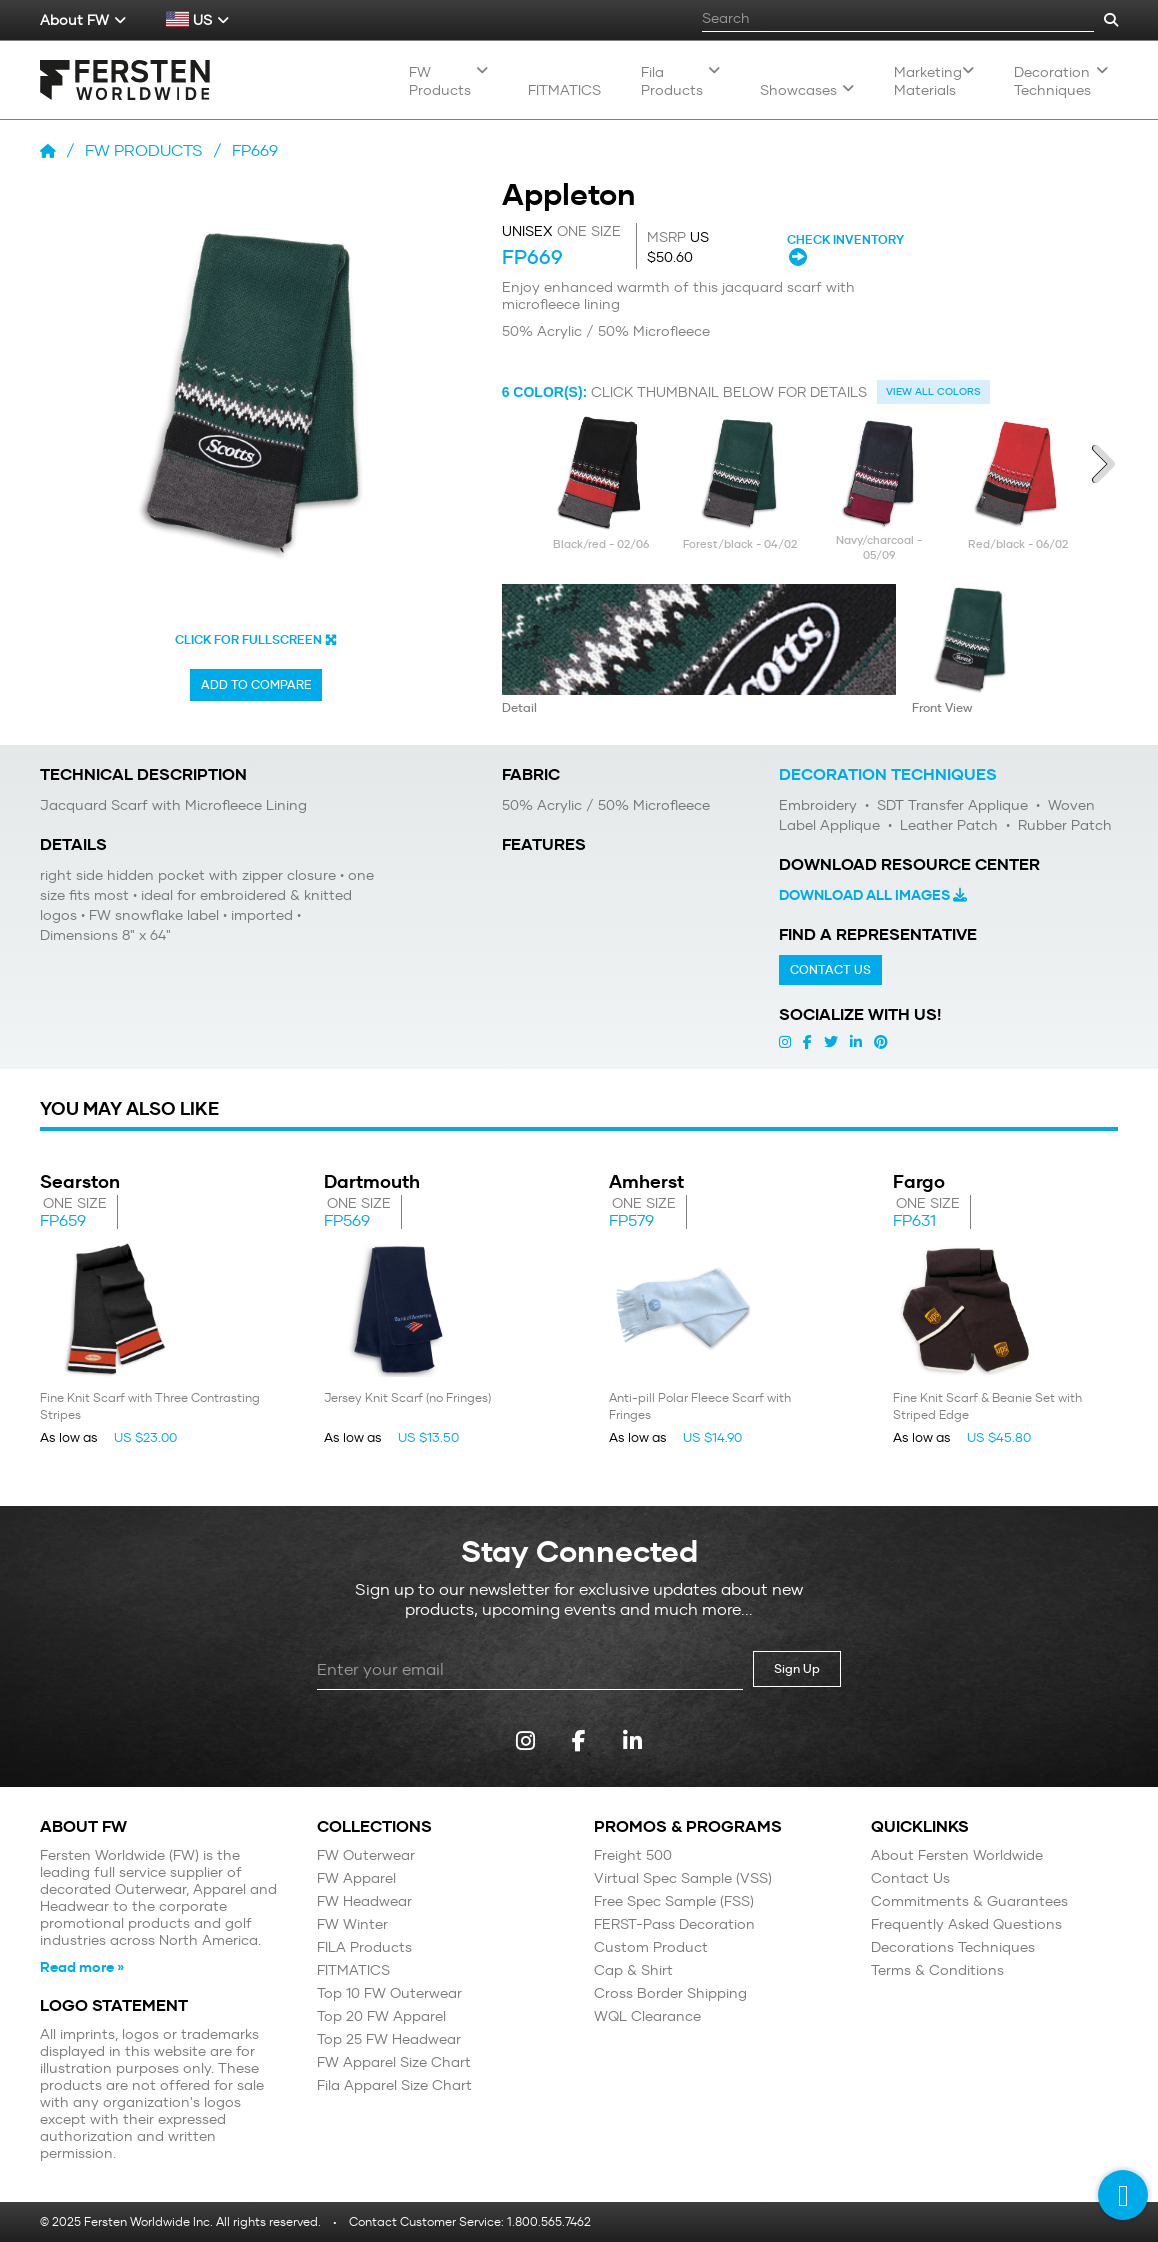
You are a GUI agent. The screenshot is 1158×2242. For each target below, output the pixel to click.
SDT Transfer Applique (950, 805)
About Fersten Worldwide (957, 1855)
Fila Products (680, 81)
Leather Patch (947, 825)
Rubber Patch (1063, 825)
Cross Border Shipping (670, 1993)
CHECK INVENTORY (847, 249)
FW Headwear (364, 1901)
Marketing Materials (934, 81)
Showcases (807, 90)
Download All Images (873, 895)
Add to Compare (256, 684)
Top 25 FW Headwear (389, 2039)
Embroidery (818, 805)
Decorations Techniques (953, 1947)
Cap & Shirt (633, 1970)
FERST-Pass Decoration (674, 1924)
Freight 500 (633, 1855)
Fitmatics (564, 90)
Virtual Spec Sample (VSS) (683, 1878)
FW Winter (352, 1924)
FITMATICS (353, 1970)
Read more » (82, 1967)
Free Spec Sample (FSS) (674, 1901)
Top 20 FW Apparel (381, 2016)
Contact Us (830, 969)
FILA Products (364, 1947)
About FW (83, 20)
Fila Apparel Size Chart (394, 2085)
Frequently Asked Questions (966, 1924)
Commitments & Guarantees (969, 1901)
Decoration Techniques (1061, 81)
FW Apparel (356, 1878)
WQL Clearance (647, 2016)
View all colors (933, 391)
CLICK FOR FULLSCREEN (256, 639)
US (197, 20)
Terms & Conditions (937, 1970)
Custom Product (651, 1947)
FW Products (448, 81)
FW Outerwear (366, 1855)
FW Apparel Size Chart (394, 2062)
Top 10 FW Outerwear (389, 1993)
